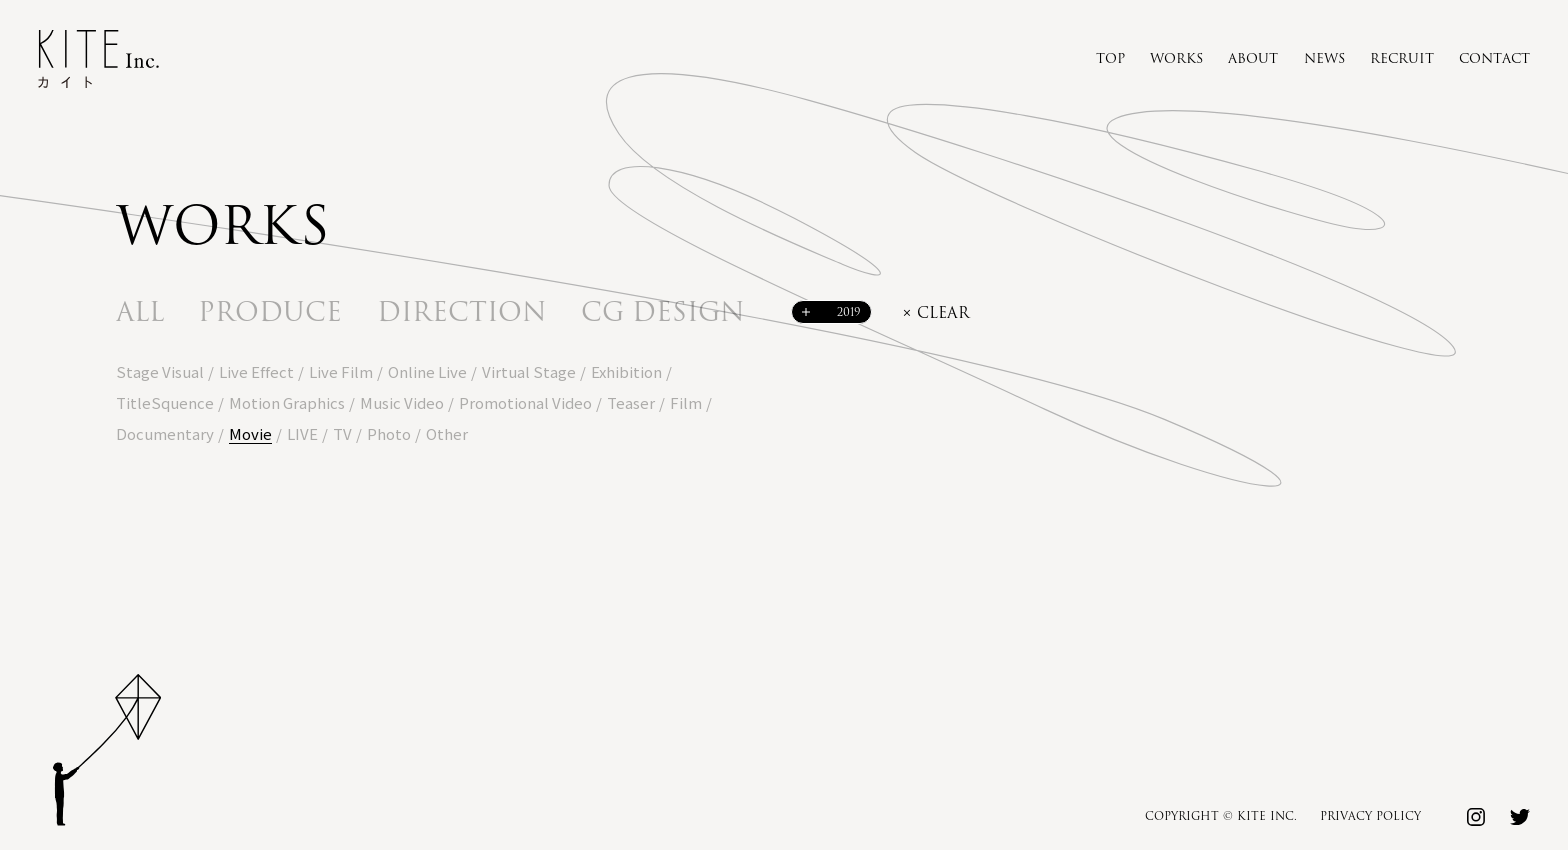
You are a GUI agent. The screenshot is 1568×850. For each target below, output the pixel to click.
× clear (935, 313)
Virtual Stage (529, 371)
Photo (389, 433)
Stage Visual (160, 371)
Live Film (341, 371)
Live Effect (256, 371)
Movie (250, 433)
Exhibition (626, 371)
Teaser (631, 402)
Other (447, 433)
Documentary (165, 433)
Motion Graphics (287, 402)
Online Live (427, 371)
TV (342, 433)
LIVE (302, 433)
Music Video (402, 402)
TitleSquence (165, 402)
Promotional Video (525, 402)
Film (686, 402)
